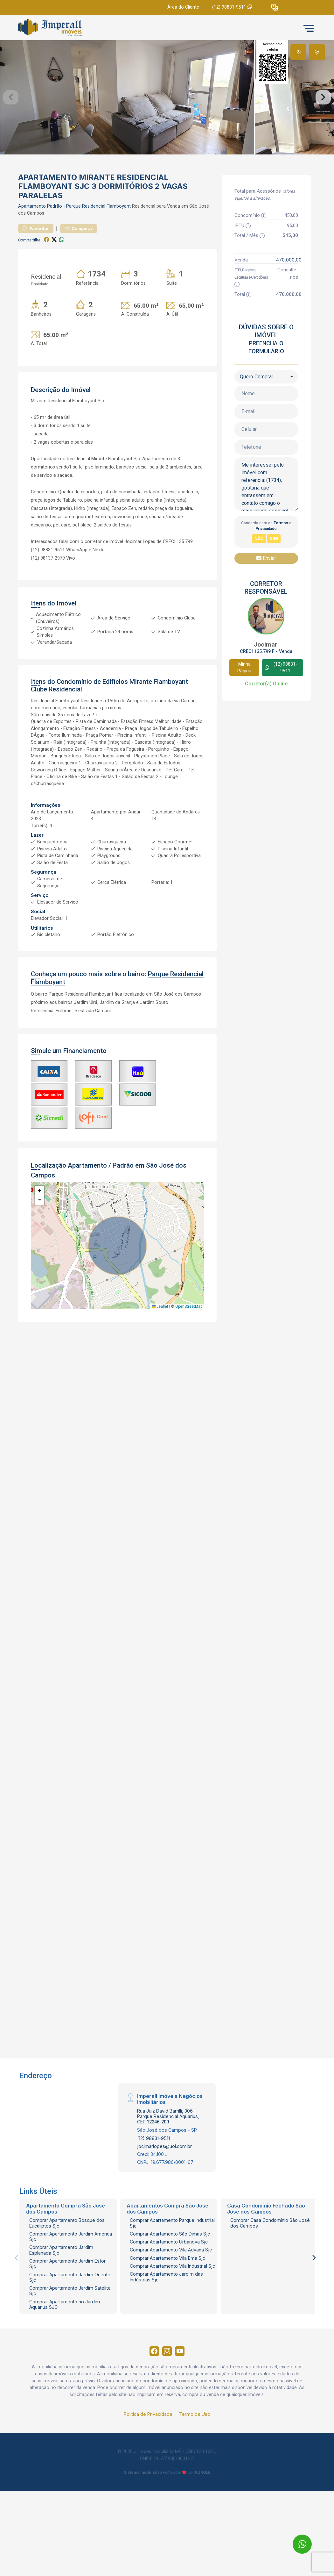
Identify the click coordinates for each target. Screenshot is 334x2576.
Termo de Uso (194, 2462)
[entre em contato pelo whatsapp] (297, 2538)
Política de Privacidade (148, 2462)
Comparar (79, 273)
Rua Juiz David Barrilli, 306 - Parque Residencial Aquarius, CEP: (168, 2161)
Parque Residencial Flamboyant (98, 251)
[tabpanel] (167, 119)
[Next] (314, 2303)
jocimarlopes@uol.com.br (164, 2190)
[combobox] (266, 421)
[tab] (298, 52)
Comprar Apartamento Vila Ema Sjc (167, 2302)
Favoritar (36, 273)
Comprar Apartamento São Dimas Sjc (170, 2278)
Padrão (54, 251)
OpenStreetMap (188, 1351)
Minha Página (244, 712)
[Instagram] (167, 2397)
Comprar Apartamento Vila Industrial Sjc (172, 2310)
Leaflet (160, 1351)
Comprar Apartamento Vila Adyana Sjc (171, 2294)
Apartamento (32, 251)
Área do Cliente (183, 7)
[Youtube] (183, 2397)
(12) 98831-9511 (232, 7)
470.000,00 (289, 304)
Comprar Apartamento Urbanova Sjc (169, 2286)
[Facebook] (151, 2397)
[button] (274, 7)
